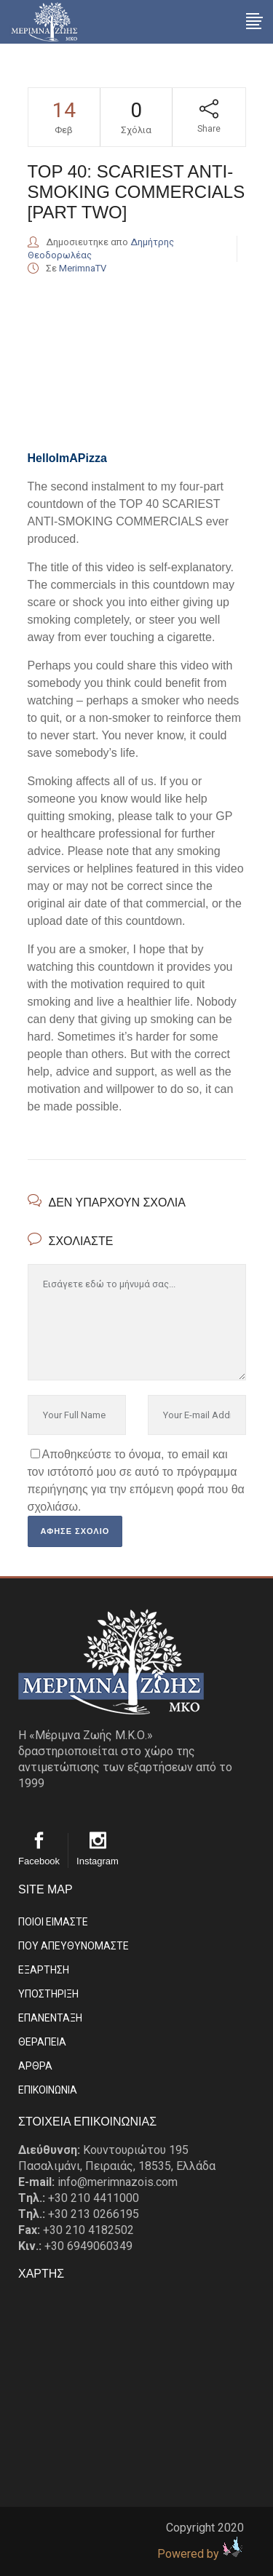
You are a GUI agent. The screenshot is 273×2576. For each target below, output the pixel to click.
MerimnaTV (82, 268)
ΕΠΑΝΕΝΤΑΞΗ (50, 2018)
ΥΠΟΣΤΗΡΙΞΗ (48, 1994)
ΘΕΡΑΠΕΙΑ (42, 2042)
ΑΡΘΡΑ (35, 2066)
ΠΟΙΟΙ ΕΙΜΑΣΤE (53, 1922)
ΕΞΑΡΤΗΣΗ (43, 1970)
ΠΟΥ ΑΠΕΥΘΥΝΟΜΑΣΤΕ (73, 1946)
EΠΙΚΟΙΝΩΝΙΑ (47, 2090)
